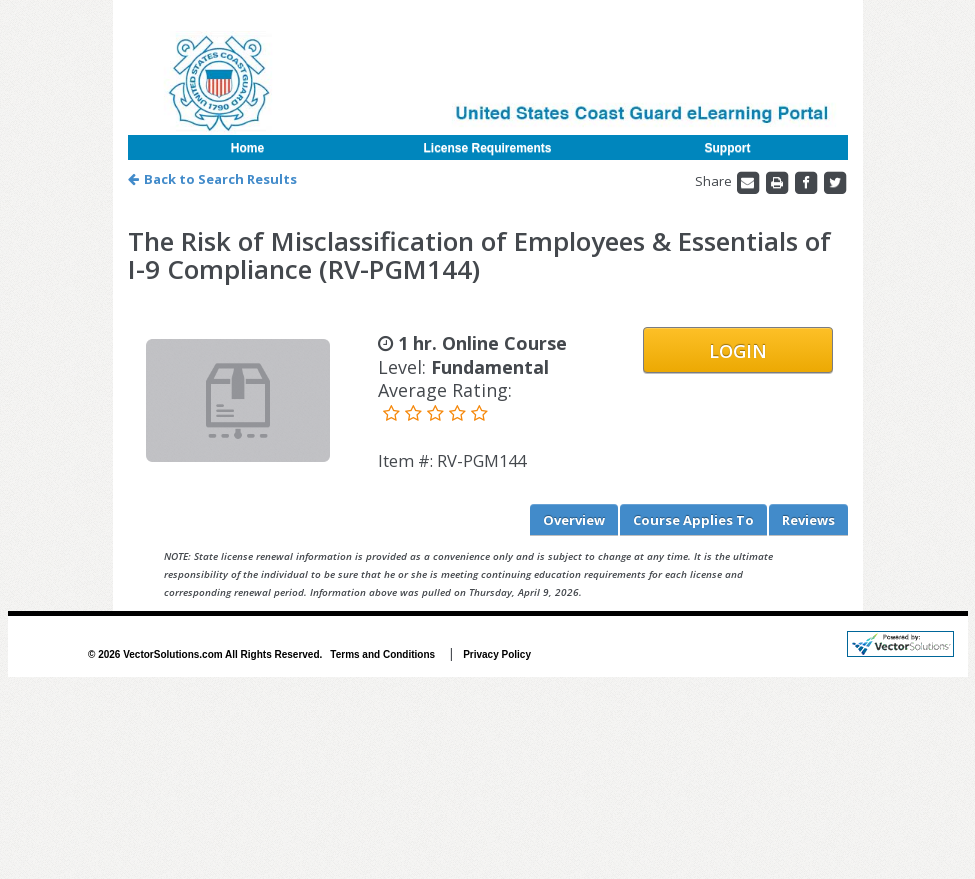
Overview (574, 520)
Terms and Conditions (382, 654)
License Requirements (487, 148)
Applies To (693, 520)
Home (247, 148)
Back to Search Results (212, 179)
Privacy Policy (497, 654)
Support (728, 148)
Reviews (808, 520)
